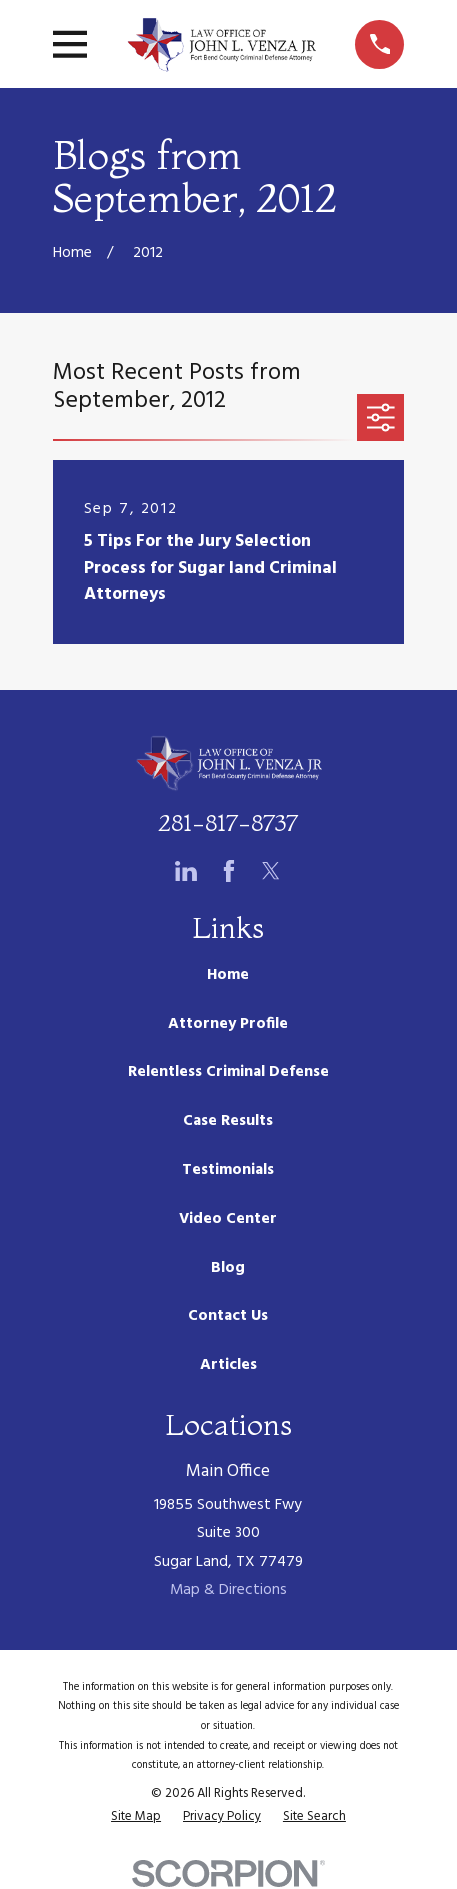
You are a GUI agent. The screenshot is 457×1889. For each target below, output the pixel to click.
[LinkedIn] (186, 871)
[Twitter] (271, 871)
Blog (228, 1268)
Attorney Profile (228, 1024)
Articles (228, 1365)
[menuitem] (136, 1816)
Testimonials (228, 1170)
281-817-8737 (228, 822)
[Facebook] (229, 871)
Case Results (228, 1121)
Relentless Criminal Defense (228, 1072)
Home (228, 975)
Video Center (228, 1219)
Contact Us (228, 1316)
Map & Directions (228, 1590)
